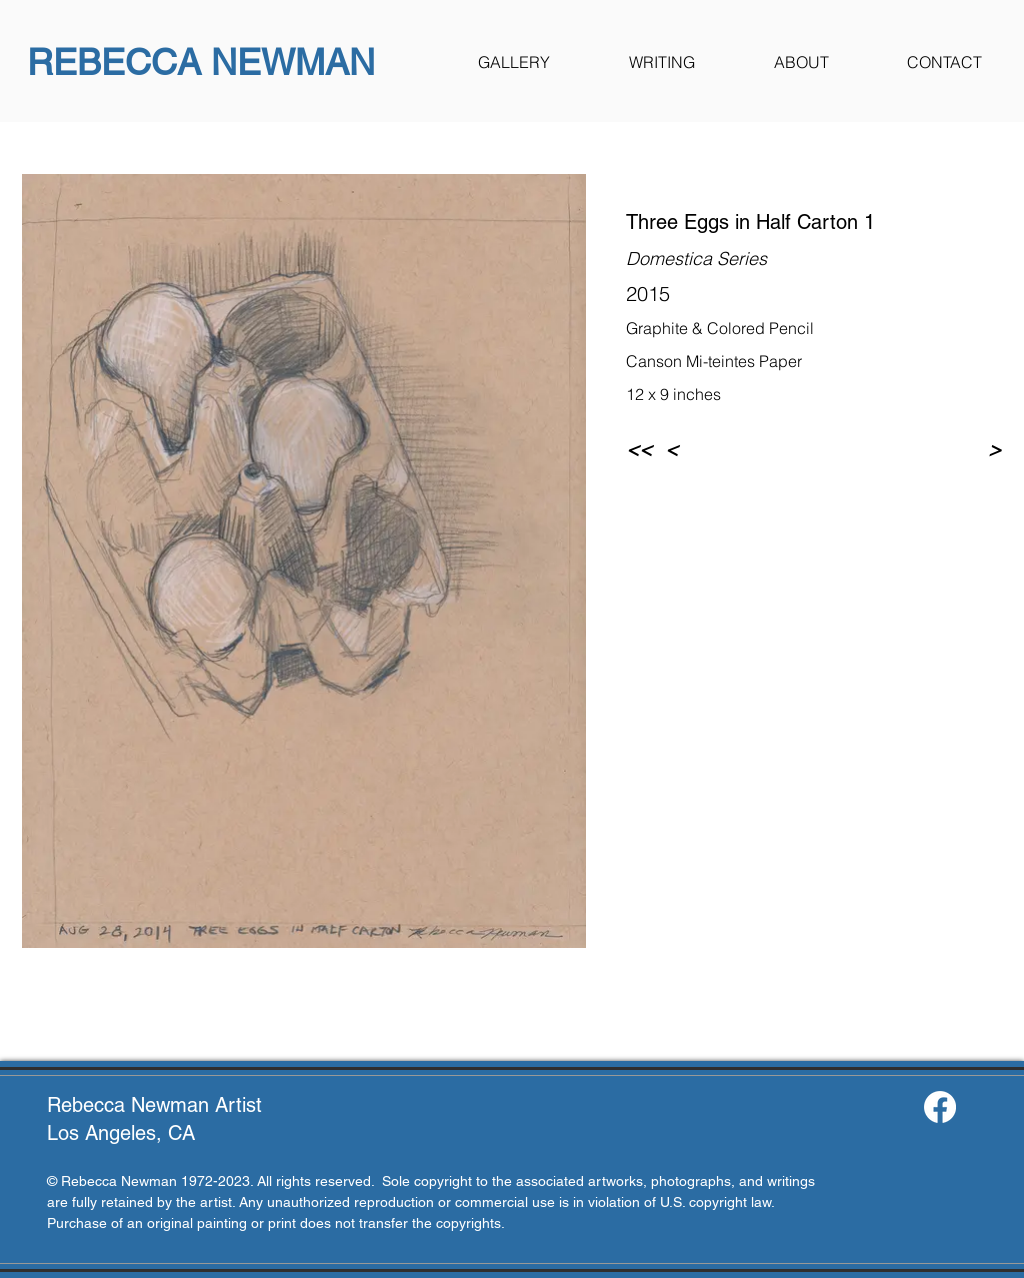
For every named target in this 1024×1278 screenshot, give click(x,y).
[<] (705, 449)
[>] (968, 449)
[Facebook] (940, 1107)
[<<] (642, 449)
